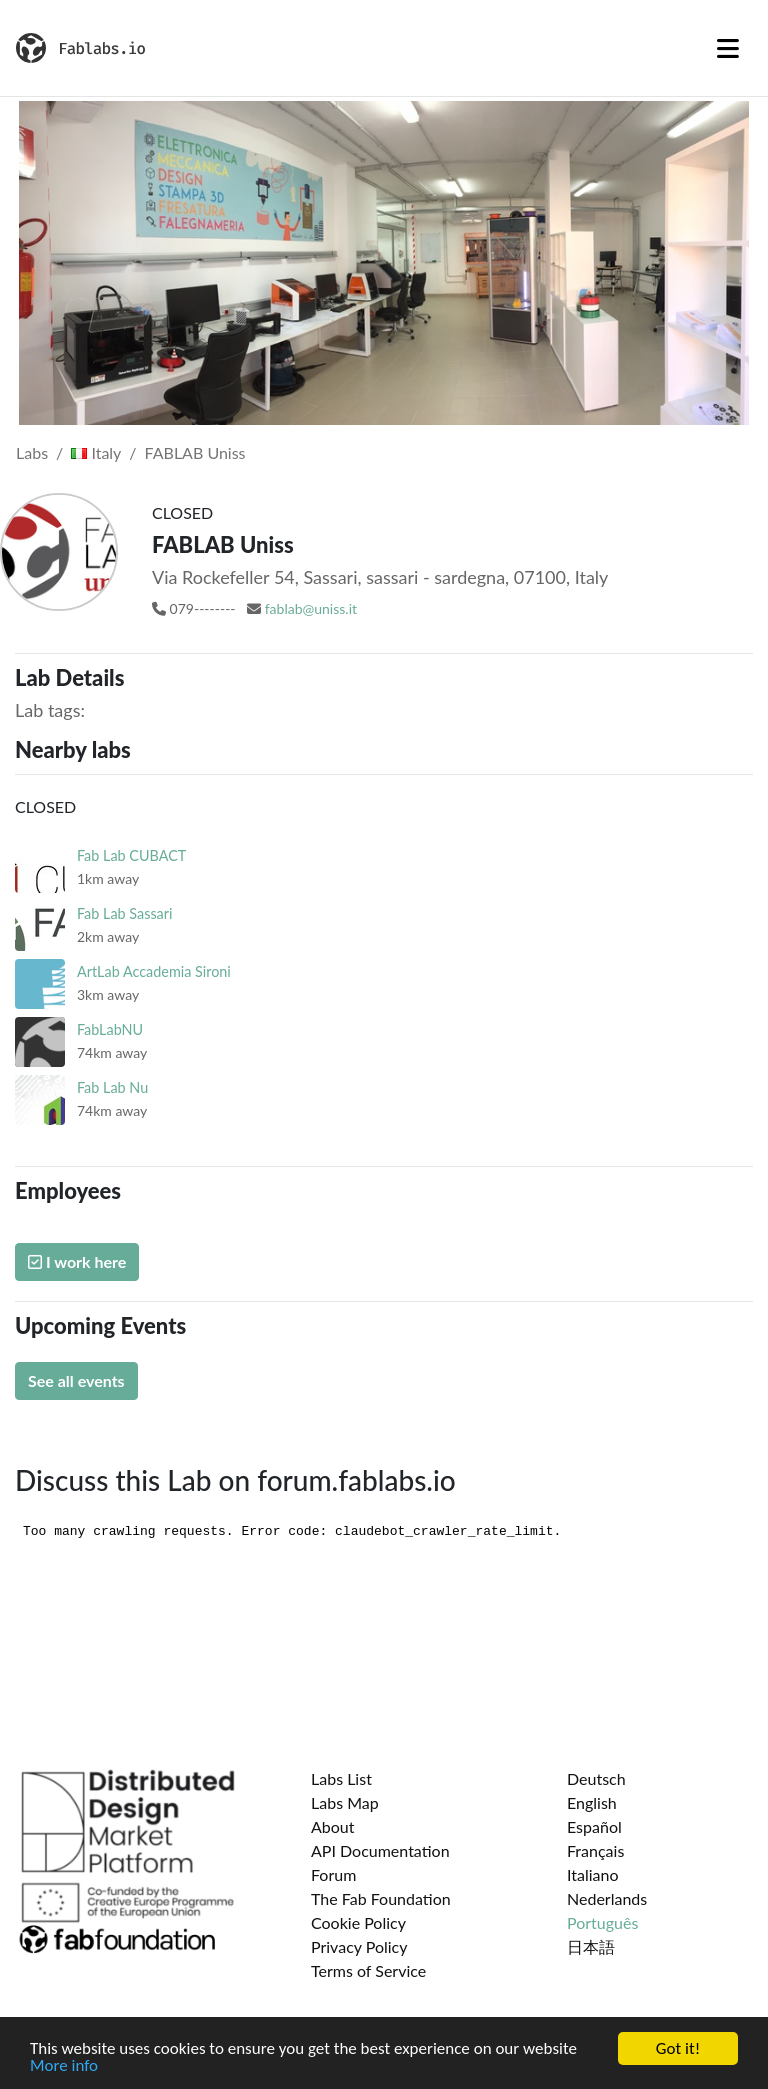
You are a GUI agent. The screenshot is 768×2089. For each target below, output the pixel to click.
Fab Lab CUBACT (131, 855)
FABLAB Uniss (195, 452)
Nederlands (607, 1898)
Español (594, 1826)
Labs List (341, 1778)
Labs (32, 452)
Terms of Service (368, 1970)
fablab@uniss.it (311, 608)
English (592, 1802)
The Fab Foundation (381, 1898)
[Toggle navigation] (728, 48)
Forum (333, 1874)
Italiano (593, 1874)
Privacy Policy (359, 1946)
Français (595, 1850)
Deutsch (596, 1778)
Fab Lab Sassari (124, 913)
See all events (76, 1380)
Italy (96, 452)
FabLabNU (110, 1029)
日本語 (591, 1946)
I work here (77, 1261)
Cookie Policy (358, 1922)
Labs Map (345, 1802)
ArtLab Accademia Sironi (154, 971)
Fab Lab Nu (112, 1087)
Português (602, 1922)
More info (64, 2066)
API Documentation (380, 1850)
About (333, 1826)
